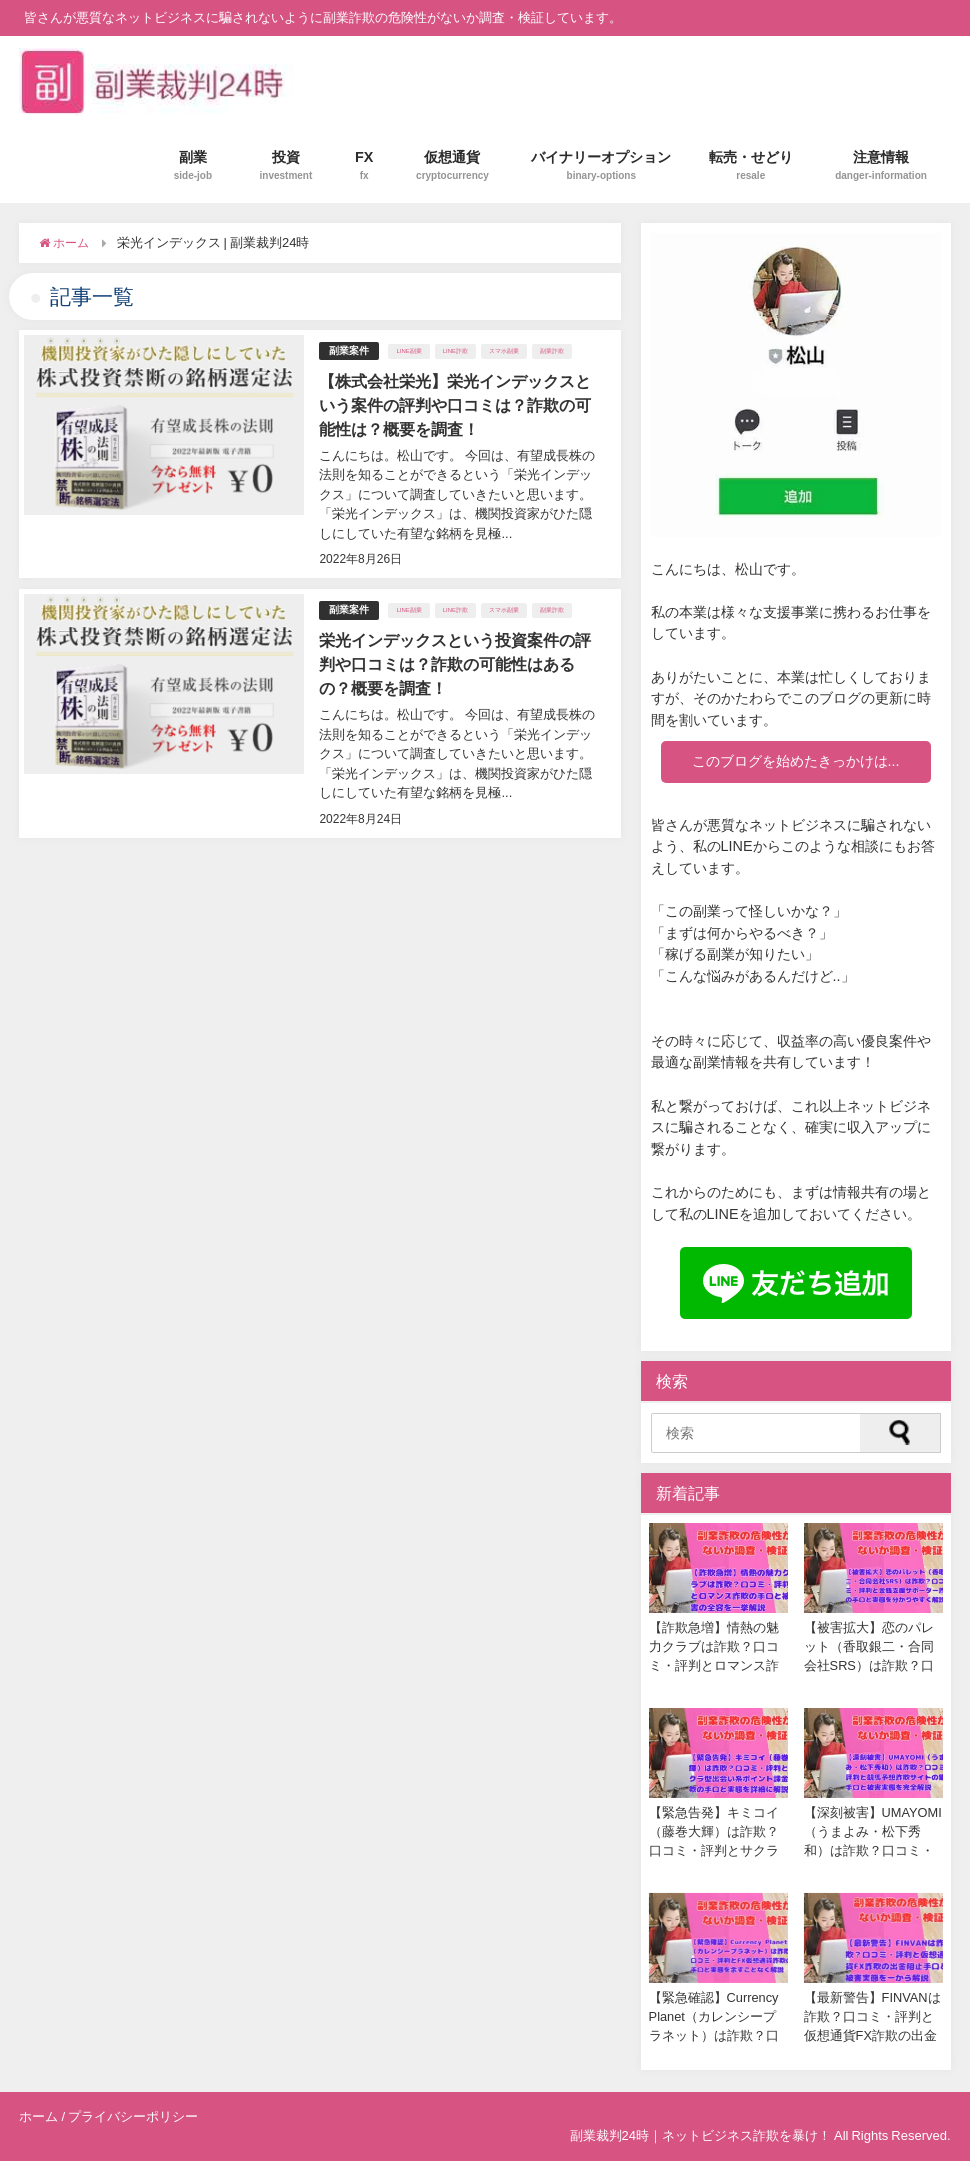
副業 (193, 165)
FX (364, 165)
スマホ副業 (504, 351)
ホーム (38, 2116)
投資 (286, 165)
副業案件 (349, 350)
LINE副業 (408, 351)
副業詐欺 (552, 351)
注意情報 (881, 165)
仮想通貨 (452, 165)
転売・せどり (751, 165)
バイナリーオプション (601, 165)
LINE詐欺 (455, 351)
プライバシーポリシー (133, 2116)
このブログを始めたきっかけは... (796, 761)
